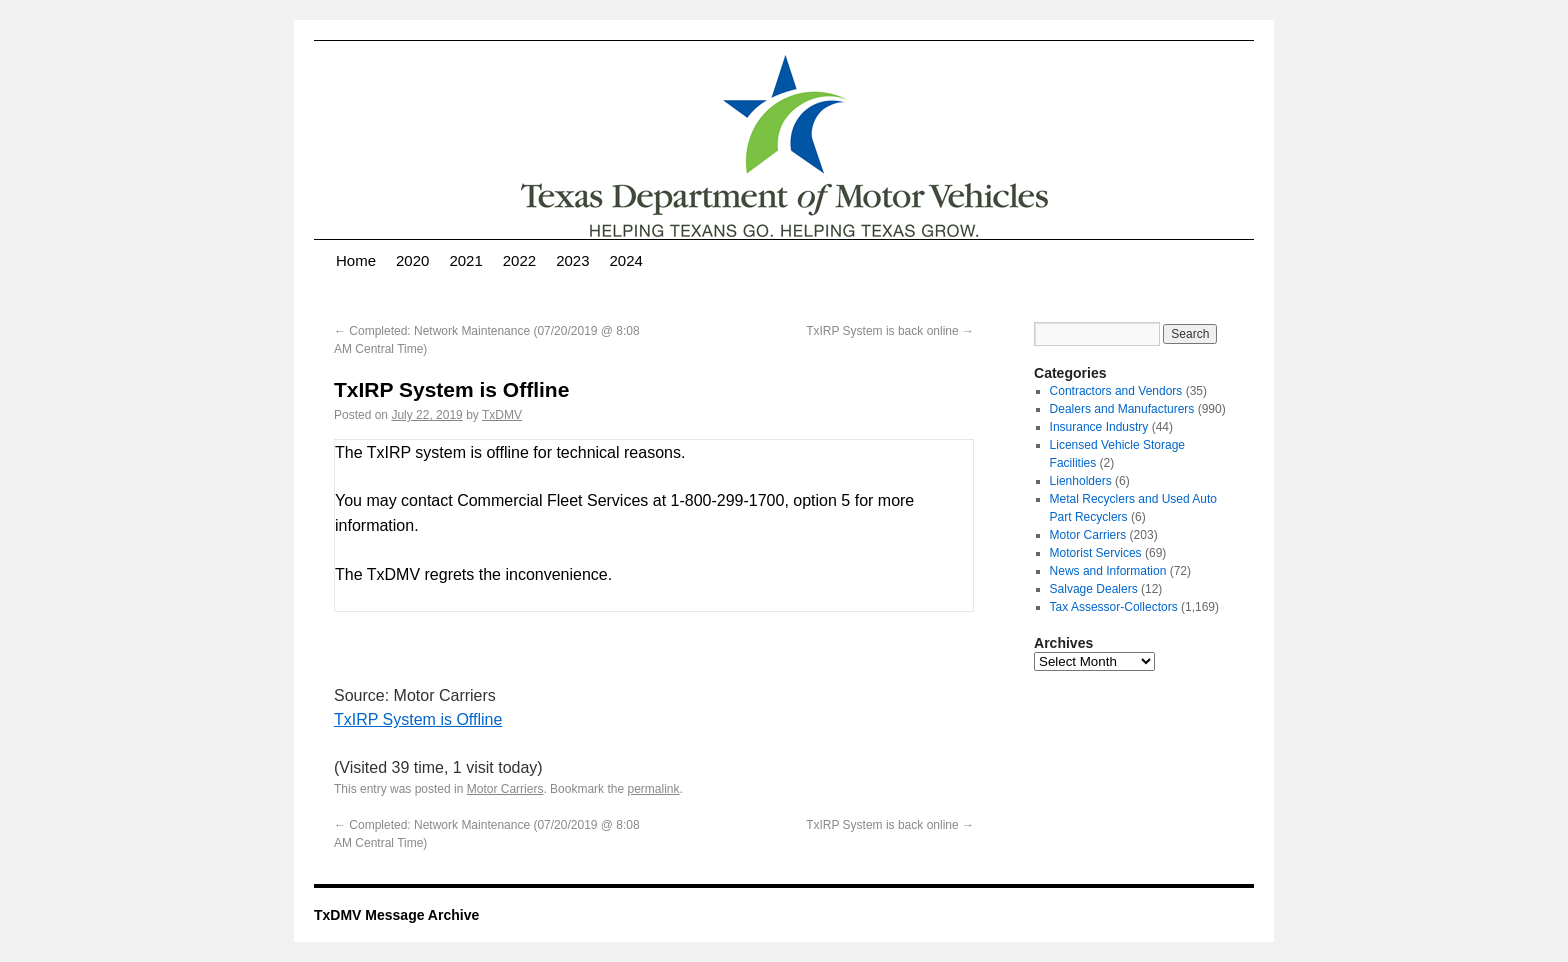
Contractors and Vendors (1116, 391)
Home (356, 260)
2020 (412, 260)
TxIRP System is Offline (418, 719)
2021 (465, 260)
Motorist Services (1096, 553)
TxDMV (502, 415)
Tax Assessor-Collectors (1114, 607)
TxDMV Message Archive (396, 915)
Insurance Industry (1099, 427)
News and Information (1108, 571)
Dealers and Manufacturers (1122, 409)
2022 (519, 260)
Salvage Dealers (1094, 589)
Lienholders (1081, 481)
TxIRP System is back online (890, 331)
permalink (653, 789)
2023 (572, 260)
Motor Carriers (505, 789)
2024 (626, 260)
